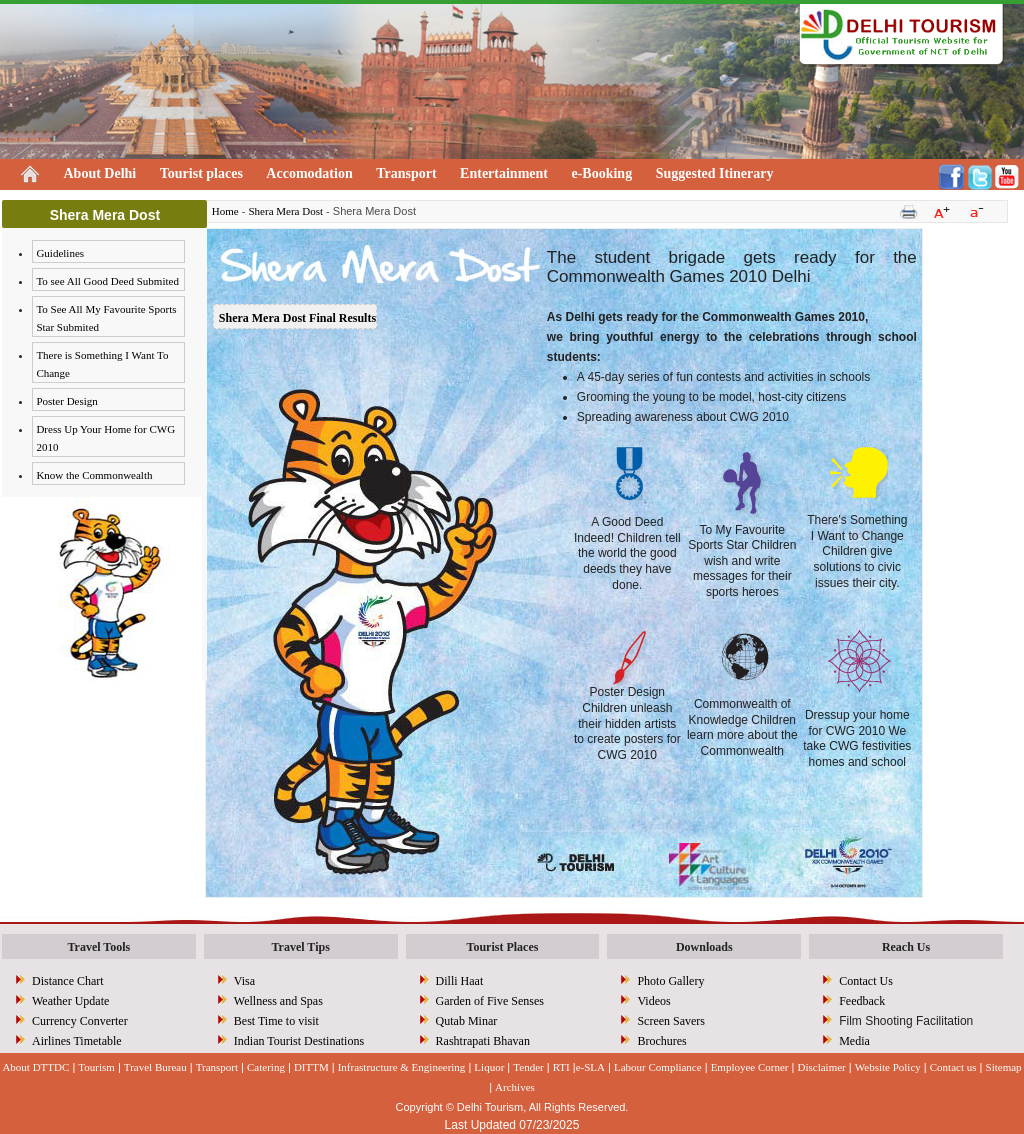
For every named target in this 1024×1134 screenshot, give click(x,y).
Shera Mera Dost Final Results (297, 318)
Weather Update (70, 1001)
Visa (244, 981)
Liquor (489, 1067)
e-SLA (590, 1067)
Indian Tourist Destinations (299, 1041)
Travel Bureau (155, 1067)
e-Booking (601, 173)
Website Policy (888, 1067)
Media (854, 1041)
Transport (406, 173)
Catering (266, 1067)
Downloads (704, 947)
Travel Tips (300, 947)
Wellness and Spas (278, 1001)
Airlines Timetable (77, 1041)
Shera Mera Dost (285, 211)
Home (225, 211)
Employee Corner (750, 1067)
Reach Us (906, 947)
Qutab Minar (467, 1021)
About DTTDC (35, 1067)
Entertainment (504, 173)
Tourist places (201, 173)
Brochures (661, 1041)
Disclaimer (822, 1067)
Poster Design (66, 401)
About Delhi (100, 173)
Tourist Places (503, 947)
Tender (528, 1067)
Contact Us (866, 981)
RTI (561, 1067)
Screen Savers (671, 1021)
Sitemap (1004, 1067)
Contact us (953, 1067)
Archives (515, 1087)
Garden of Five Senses (490, 1001)
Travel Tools (98, 947)
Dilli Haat (460, 981)
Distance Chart (68, 981)
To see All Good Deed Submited (107, 281)
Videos (653, 1001)
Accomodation (309, 173)
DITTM (311, 1067)
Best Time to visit (276, 1021)
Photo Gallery (670, 981)
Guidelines (60, 253)
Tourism (96, 1067)
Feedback (862, 1001)
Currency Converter (80, 1021)
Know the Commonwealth (94, 475)
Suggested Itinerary (715, 173)
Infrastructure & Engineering (402, 1067)
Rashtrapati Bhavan (483, 1041)
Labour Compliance (658, 1067)
